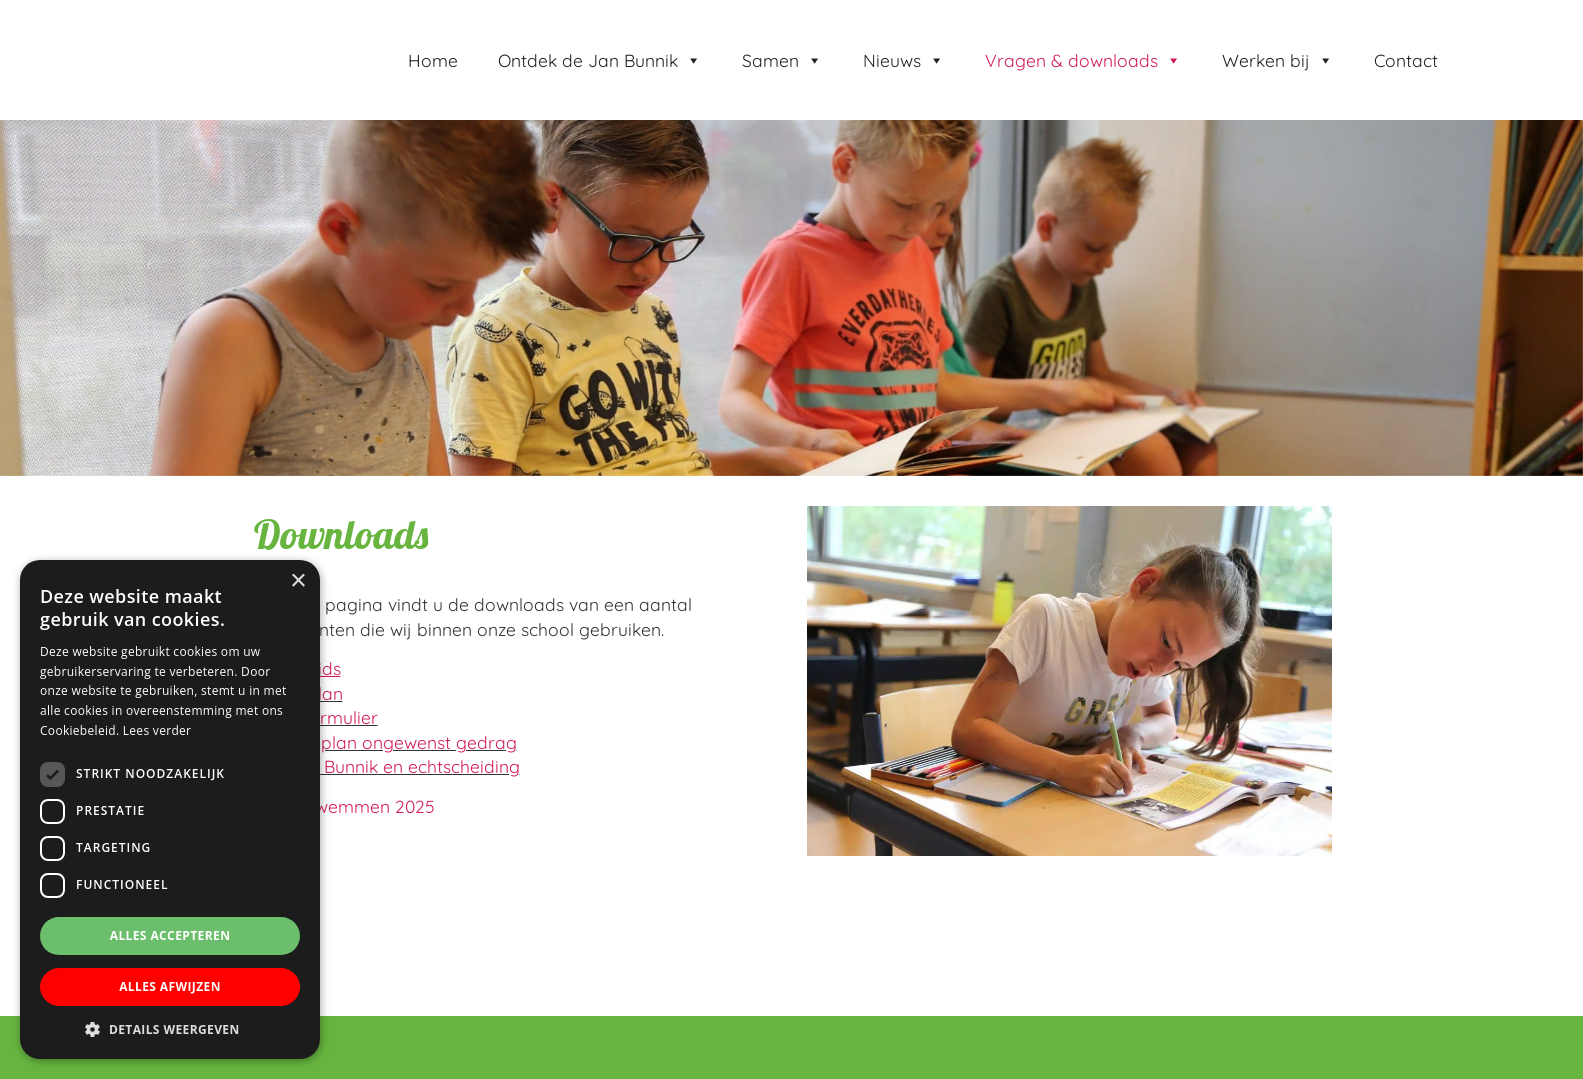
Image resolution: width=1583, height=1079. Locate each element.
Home (433, 60)
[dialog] (170, 809)
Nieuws (904, 60)
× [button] (297, 581)
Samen (782, 60)
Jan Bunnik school (140, 21)
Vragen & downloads (1083, 60)
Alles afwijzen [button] (170, 986)
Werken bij (1278, 60)
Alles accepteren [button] (170, 935)
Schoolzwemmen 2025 (343, 806)
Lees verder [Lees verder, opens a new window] (157, 730)
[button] (170, 1029)
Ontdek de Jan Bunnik (600, 60)
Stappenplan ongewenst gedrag (384, 742)
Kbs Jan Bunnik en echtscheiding (386, 766)
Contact (1406, 60)
